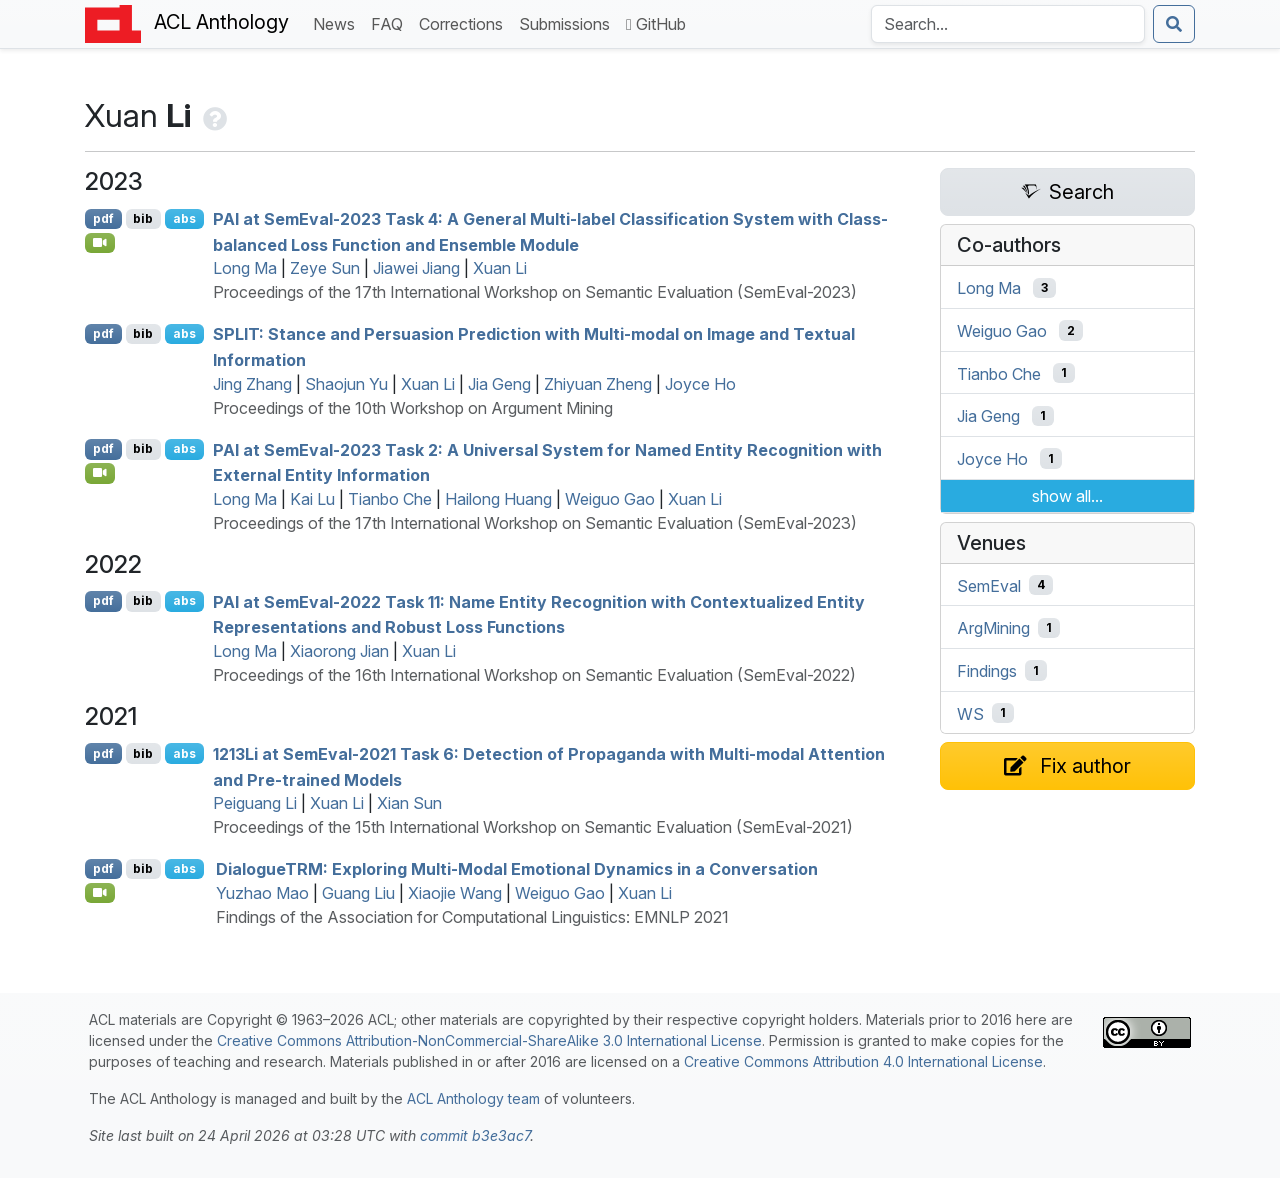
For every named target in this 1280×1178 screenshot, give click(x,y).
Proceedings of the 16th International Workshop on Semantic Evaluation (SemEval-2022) (534, 675)
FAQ (391, 22)
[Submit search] (1174, 24)
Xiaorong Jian (339, 651)
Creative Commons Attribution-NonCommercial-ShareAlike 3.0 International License (489, 1040)
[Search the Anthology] (1008, 24)
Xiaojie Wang (455, 893)
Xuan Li (500, 268)
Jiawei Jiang (416, 268)
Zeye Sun (325, 268)
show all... (1067, 496)
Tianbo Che (390, 499)
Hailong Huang (498, 499)
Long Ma (245, 268)
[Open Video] (100, 243)
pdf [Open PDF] (103, 218)
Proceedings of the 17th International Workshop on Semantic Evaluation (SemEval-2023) (535, 292)
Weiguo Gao (610, 499)
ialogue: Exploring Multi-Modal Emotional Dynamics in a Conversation (517, 869)
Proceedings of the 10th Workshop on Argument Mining (413, 408)
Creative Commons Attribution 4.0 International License (863, 1061)
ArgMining (993, 628)
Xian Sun (409, 803)
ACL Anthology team (473, 1098)
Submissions (568, 22)
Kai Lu (312, 499)
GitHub (656, 24)
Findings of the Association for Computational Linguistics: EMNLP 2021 (472, 917)
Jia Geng (499, 384)
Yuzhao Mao (262, 893)
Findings (987, 671)
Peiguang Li (255, 803)
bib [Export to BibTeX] (143, 218)
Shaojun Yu (346, 384)
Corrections (465, 22)
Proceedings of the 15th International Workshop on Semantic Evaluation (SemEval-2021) (533, 827)
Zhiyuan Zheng (598, 384)
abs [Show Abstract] (184, 218)
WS (970, 713)
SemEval (989, 585)
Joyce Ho (700, 384)
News (338, 22)
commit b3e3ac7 (475, 1135)
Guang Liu (358, 893)
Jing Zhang (252, 384)
